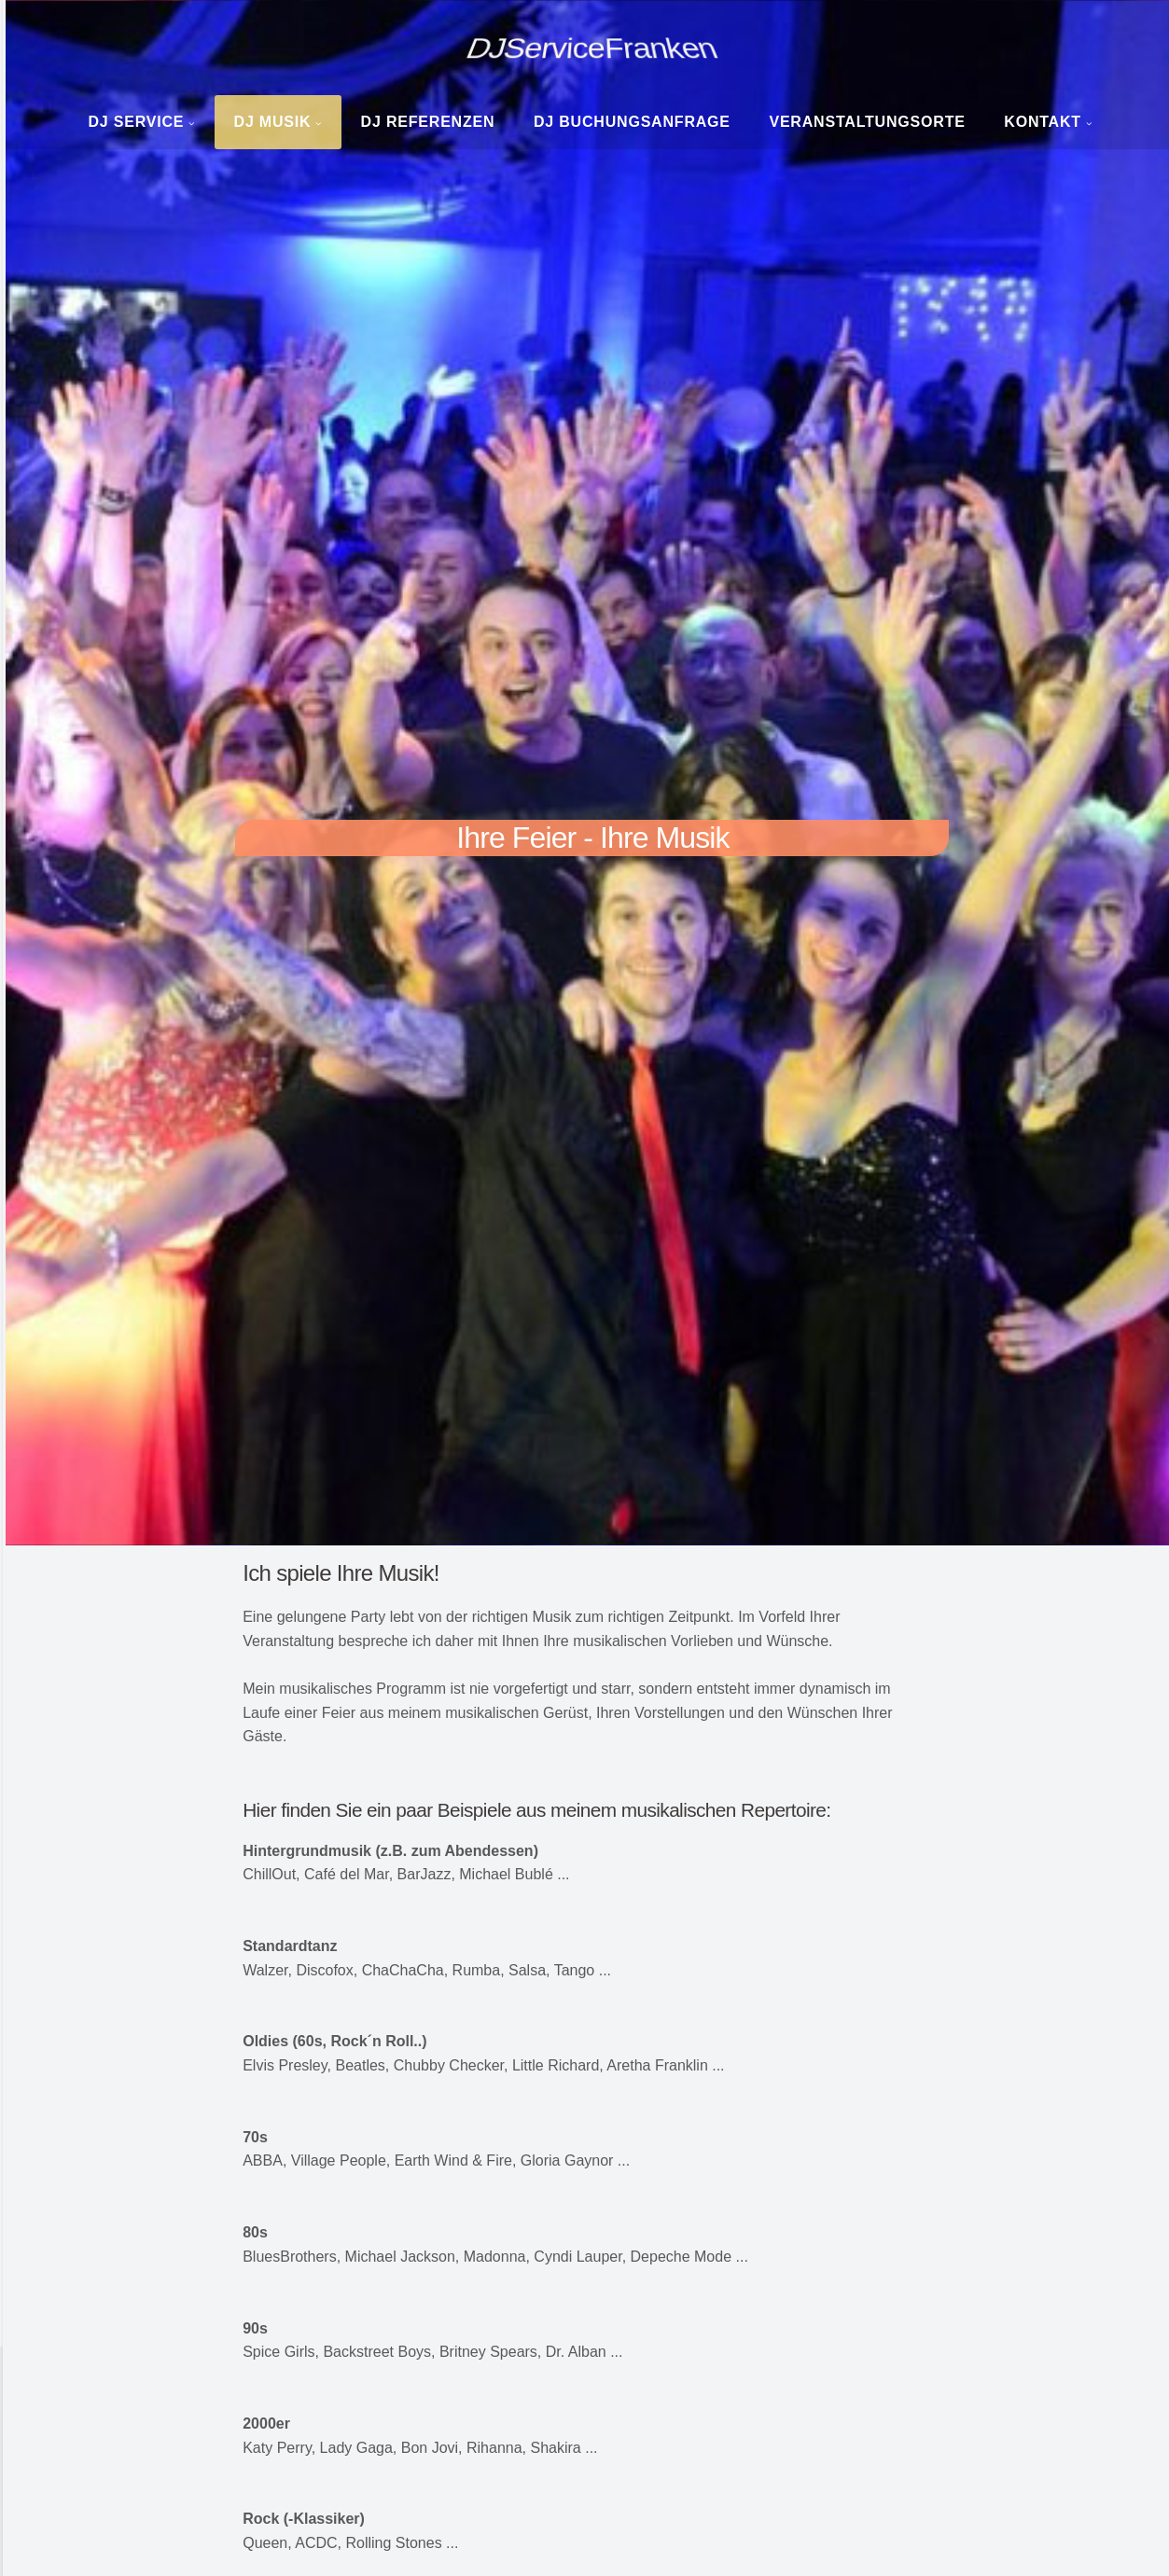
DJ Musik (273, 122)
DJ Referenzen (428, 122)
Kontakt (1042, 122)
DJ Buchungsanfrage (632, 122)
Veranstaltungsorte (867, 122)
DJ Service (136, 122)
